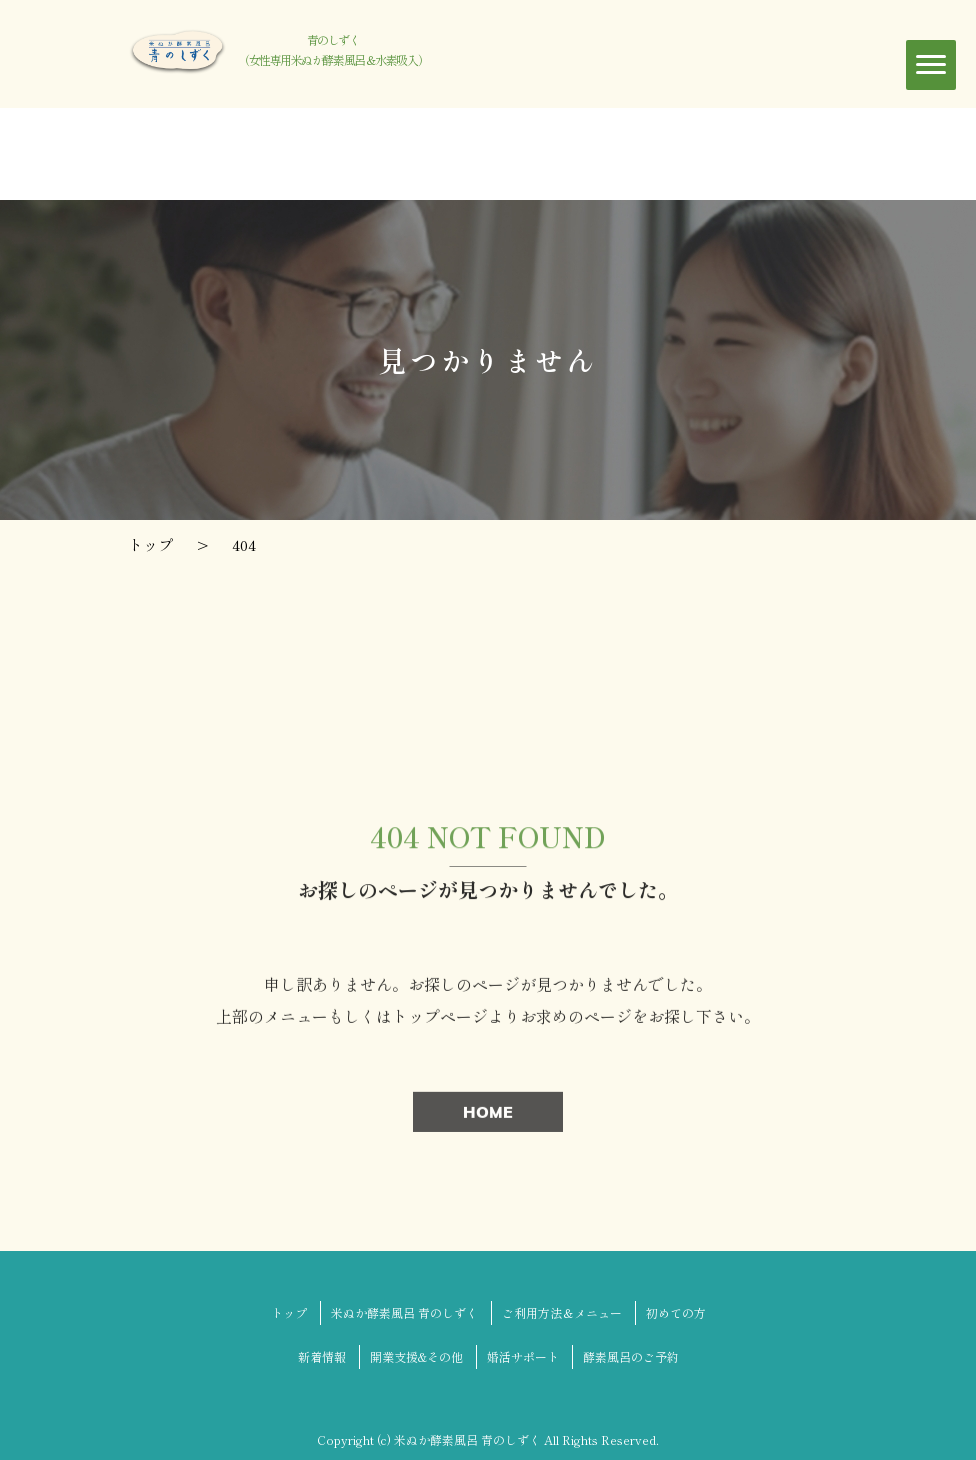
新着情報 (322, 1356)
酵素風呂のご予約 (631, 1356)
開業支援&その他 (416, 1356)
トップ (289, 1312)
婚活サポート (523, 1356)
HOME (488, 1115)
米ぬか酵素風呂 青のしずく (404, 1312)
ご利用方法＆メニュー (562, 1312)
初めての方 (676, 1312)
